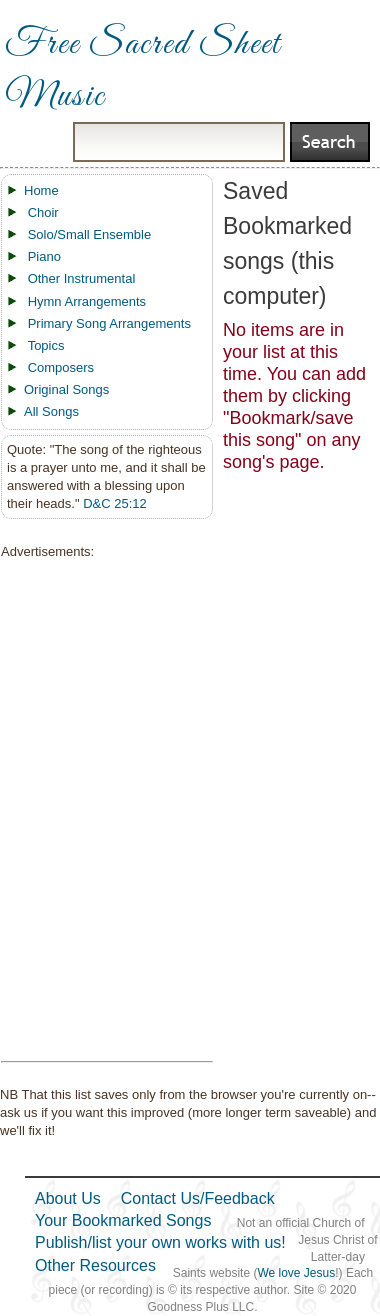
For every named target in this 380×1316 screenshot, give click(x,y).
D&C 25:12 (115, 503)
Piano (44, 256)
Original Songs (66, 389)
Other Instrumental (82, 278)
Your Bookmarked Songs (123, 1220)
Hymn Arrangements (87, 301)
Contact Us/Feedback (198, 1198)
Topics (46, 345)
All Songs (51, 411)
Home (41, 190)
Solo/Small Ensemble (90, 234)
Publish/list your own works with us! (160, 1242)
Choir (43, 212)
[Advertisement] (101, 811)
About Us (68, 1198)
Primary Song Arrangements (109, 323)
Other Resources (95, 1265)
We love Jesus (296, 1273)
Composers (61, 367)
